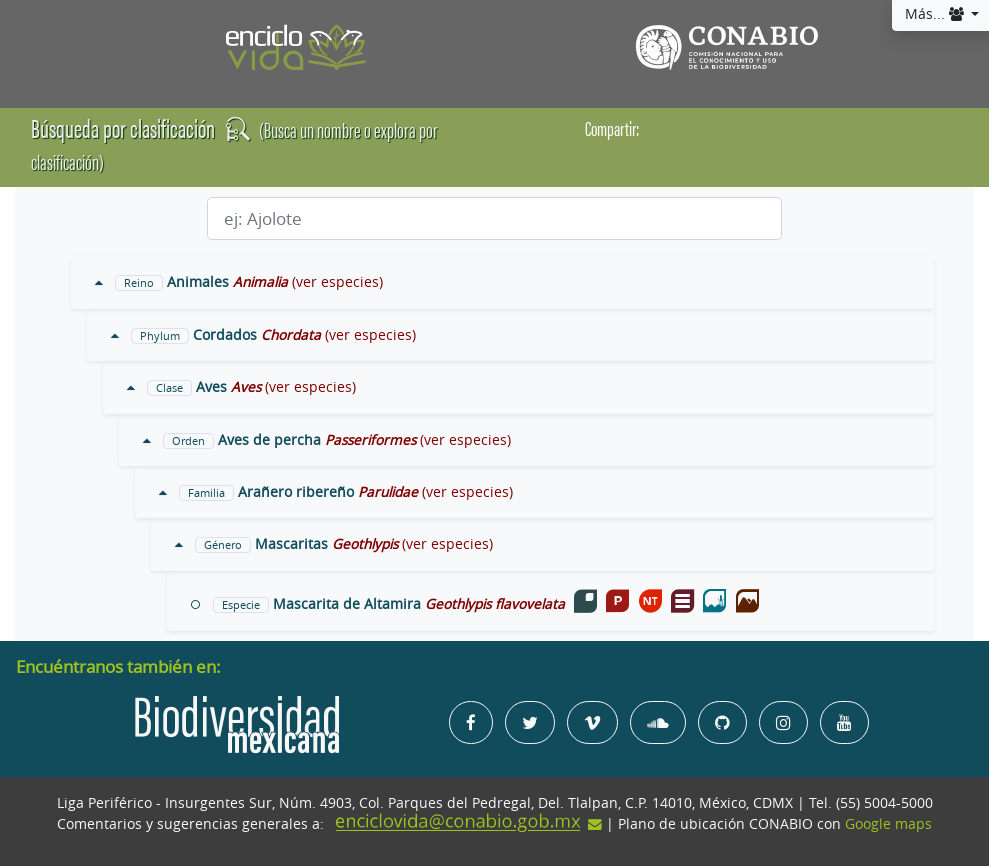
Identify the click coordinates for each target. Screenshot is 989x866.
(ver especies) (337, 282)
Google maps (888, 824)
